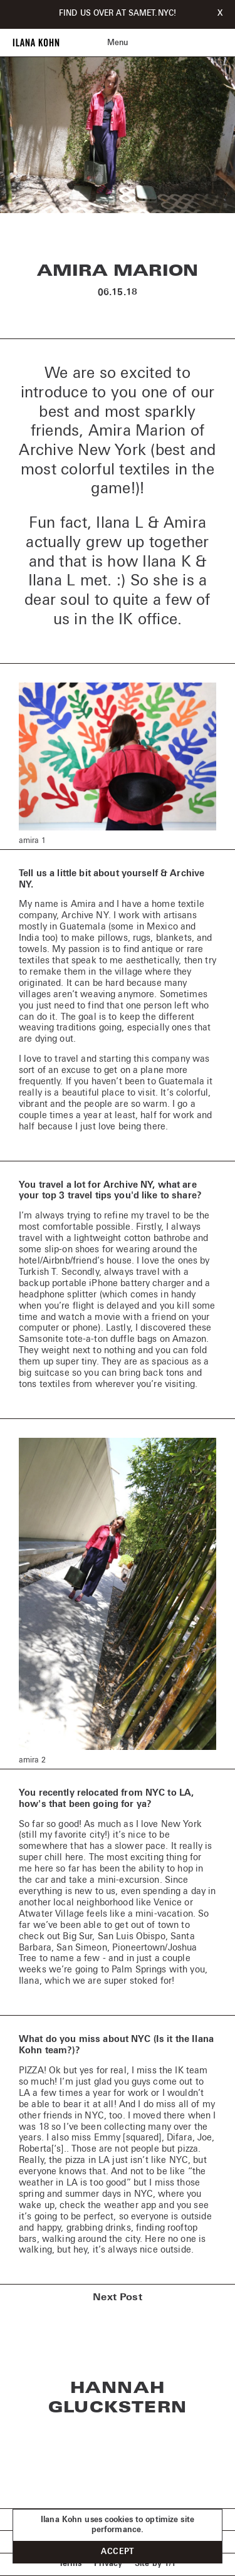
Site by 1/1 (155, 2564)
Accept (117, 2552)
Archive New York (82, 450)
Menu (117, 43)
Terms (70, 2564)
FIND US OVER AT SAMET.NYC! (117, 14)
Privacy (108, 2564)
